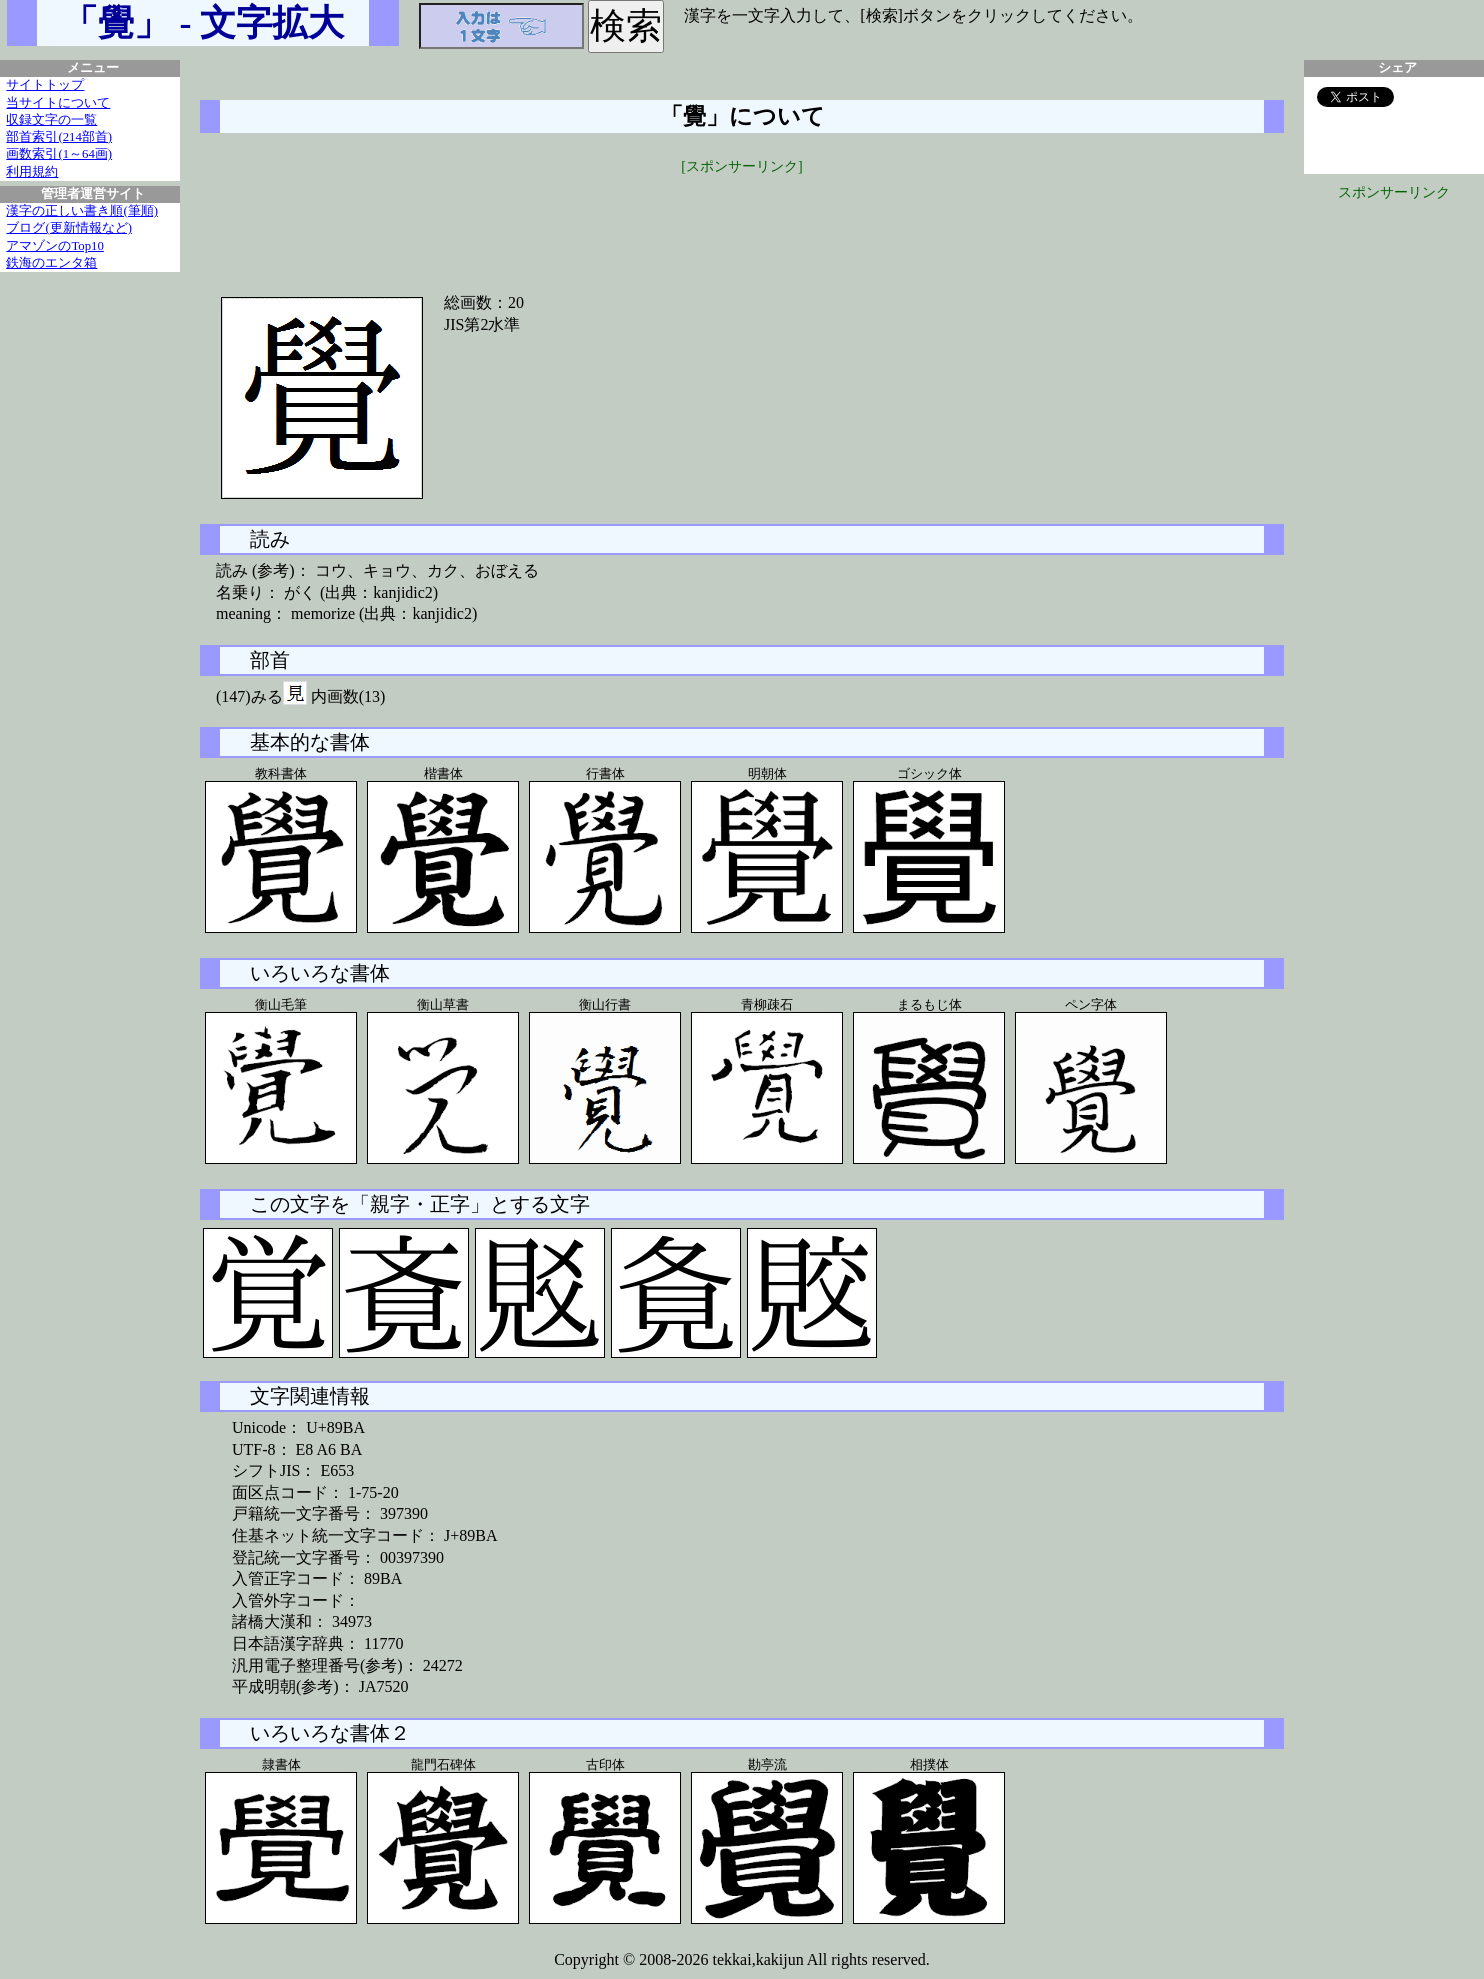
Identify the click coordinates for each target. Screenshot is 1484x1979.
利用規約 (32, 172)
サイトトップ (45, 85)
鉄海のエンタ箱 (51, 263)
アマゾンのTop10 (55, 246)
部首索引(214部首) (59, 137)
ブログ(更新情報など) (69, 228)
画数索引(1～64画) (59, 154)
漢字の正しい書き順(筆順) (82, 211)
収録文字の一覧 (51, 120)
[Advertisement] (742, 222)
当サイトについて (58, 103)
